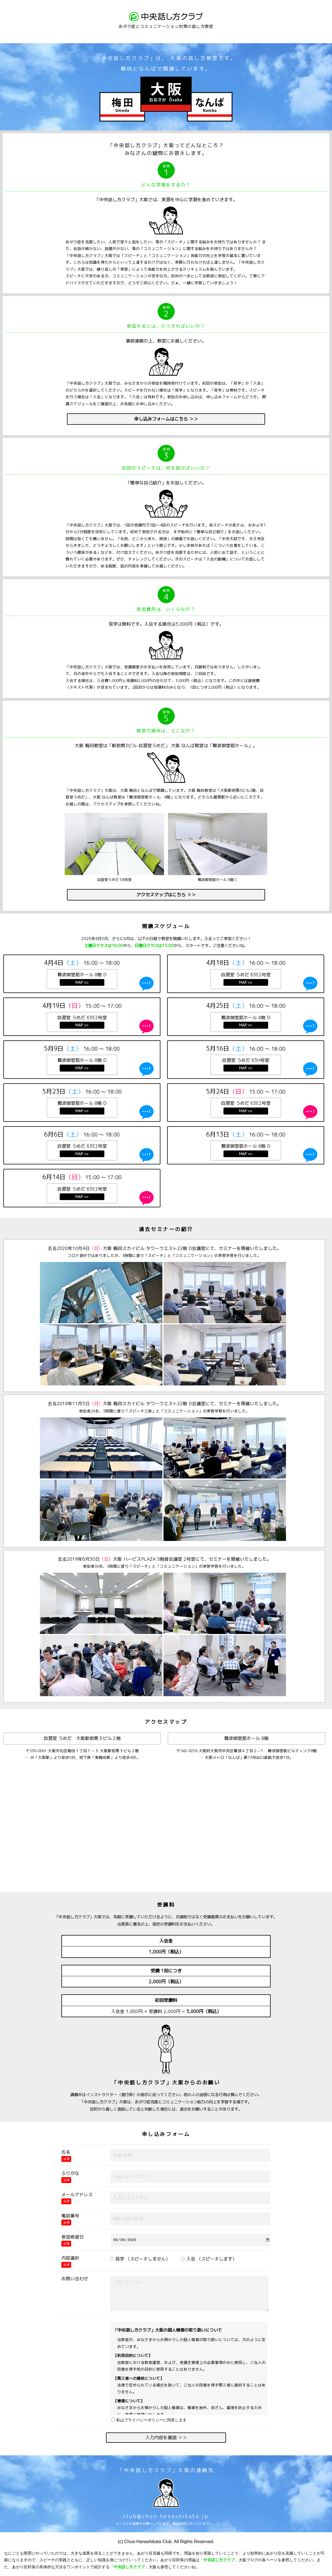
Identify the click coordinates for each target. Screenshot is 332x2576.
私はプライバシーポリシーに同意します (149, 2420)
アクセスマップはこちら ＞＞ (166, 895)
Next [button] (329, 86)
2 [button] (167, 127)
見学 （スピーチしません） (140, 2259)
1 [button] (162, 127)
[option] (166, 83)
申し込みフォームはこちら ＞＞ (166, 419)
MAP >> (81, 982)
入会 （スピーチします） (209, 2259)
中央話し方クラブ (219, 2560)
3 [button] (173, 127)
